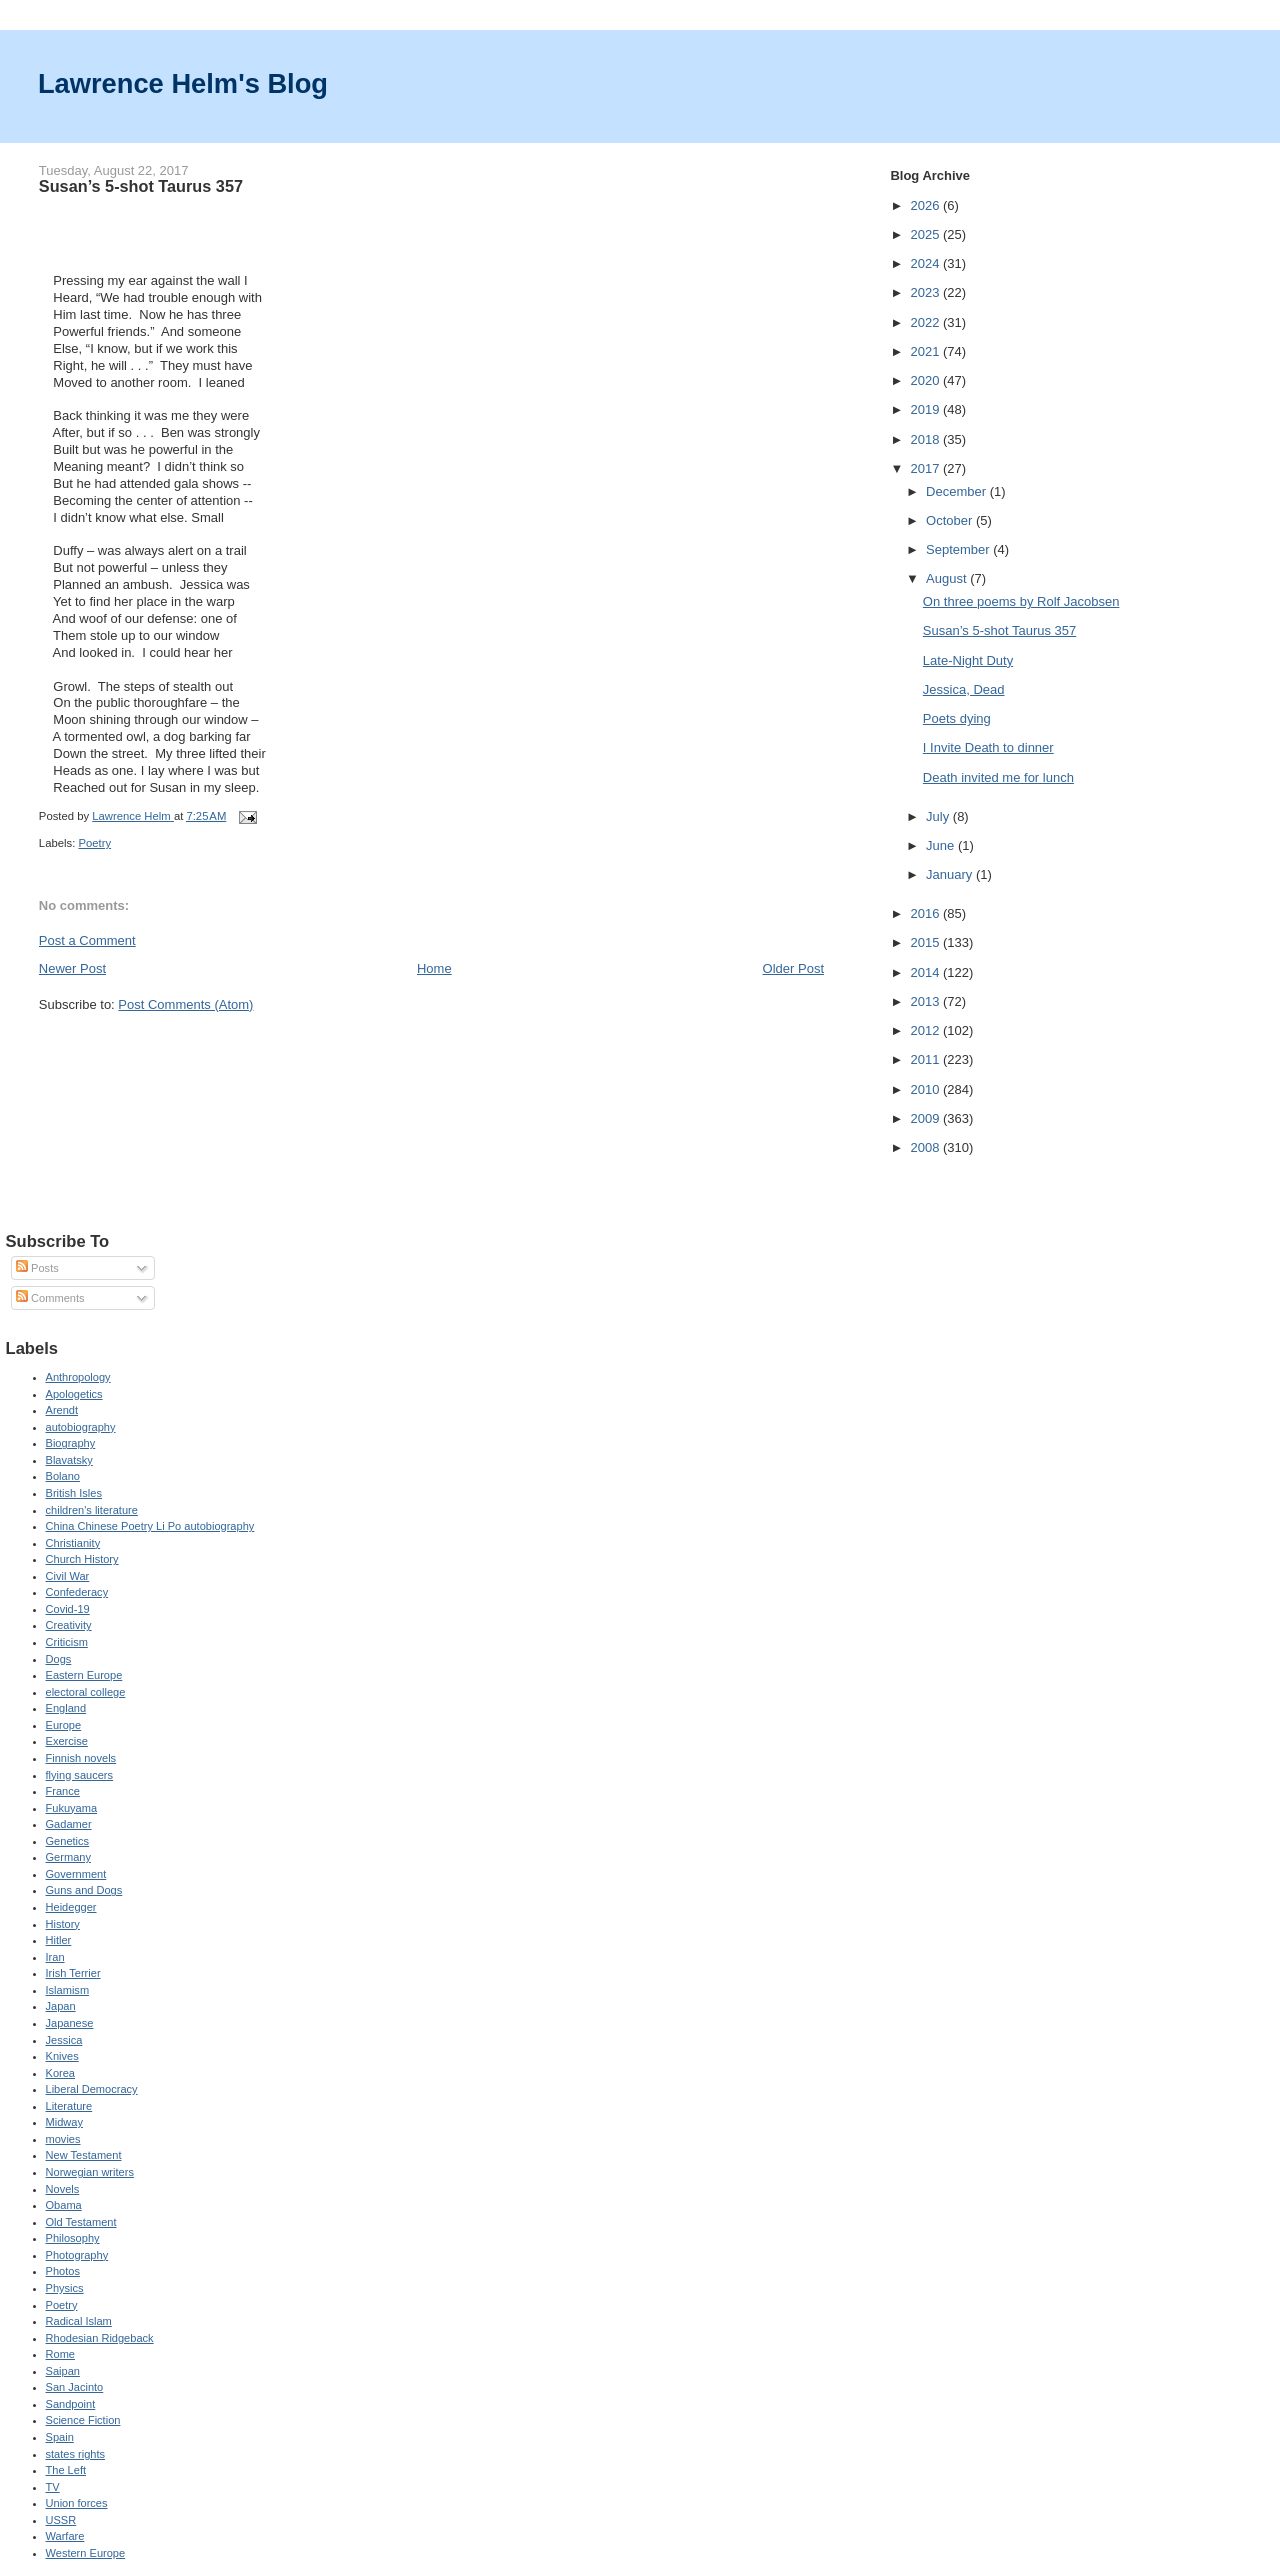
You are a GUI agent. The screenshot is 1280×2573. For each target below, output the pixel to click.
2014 (926, 972)
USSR (61, 2520)
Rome (60, 2354)
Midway (64, 2122)
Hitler (59, 1940)
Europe (64, 1725)
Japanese (70, 2023)
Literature (69, 2106)
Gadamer (69, 1824)
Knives (62, 2056)
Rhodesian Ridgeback (100, 2338)
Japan (61, 2006)
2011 (926, 1059)
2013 (926, 1001)
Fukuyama (72, 1808)
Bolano (63, 1476)
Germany (68, 1857)
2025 (926, 234)
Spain (60, 2437)
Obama (64, 2205)
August (948, 578)
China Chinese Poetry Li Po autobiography (150, 1526)
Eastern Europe (84, 1675)
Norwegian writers (90, 2172)
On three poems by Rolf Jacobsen (1021, 601)
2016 (926, 913)
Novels (63, 2189)
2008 (926, 1147)
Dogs (59, 1659)
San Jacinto (75, 2387)
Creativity (69, 1625)
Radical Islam (79, 2321)
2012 (926, 1030)
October (951, 520)
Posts (37, 1268)
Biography (71, 1443)
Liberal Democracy (92, 2089)
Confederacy (77, 1592)
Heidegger (71, 1907)
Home (434, 968)
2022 (926, 322)
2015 (926, 942)
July (939, 816)
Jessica (64, 2040)
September (959, 549)
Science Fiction (83, 2420)
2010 (926, 1089)
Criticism (67, 1642)
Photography (77, 2255)
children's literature (92, 1510)
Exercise (67, 1741)
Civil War (68, 1576)
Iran (55, 1957)
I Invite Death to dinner (988, 747)
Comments (50, 1298)
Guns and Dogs (84, 1890)
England (66, 1708)
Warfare (65, 2536)
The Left (66, 2470)
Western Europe (86, 2553)
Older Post (793, 968)
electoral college (86, 1692)
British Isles (74, 1493)
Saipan (63, 2371)
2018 (926, 439)
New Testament (84, 2155)
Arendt (62, 1410)
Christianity (73, 1543)
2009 (926, 1118)
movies (63, 2139)
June (942, 845)
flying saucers (80, 1775)
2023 (926, 292)
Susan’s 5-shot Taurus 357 (999, 630)
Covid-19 (68, 1609)
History (63, 1924)
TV (53, 2487)
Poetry (94, 843)
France (63, 1791)
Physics (65, 2288)
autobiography (81, 1427)
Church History (82, 1559)
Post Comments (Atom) (185, 1004)
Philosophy (73, 2238)
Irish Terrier (73, 1973)
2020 (926, 380)
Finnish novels (81, 1758)
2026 (926, 205)
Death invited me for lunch (998, 777)
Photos (63, 2271)
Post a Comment (87, 940)
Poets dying (957, 718)
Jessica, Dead (964, 689)
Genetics (68, 1841)
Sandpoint (71, 2404)
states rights (76, 2454)
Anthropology (78, 1377)
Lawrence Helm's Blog (183, 83)
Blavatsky (69, 1460)
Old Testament (81, 2222)
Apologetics (74, 1394)
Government (76, 1874)
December (958, 491)
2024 (926, 263)
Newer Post (72, 968)
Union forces (77, 2503)
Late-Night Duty (968, 660)
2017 (926, 468)
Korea (60, 2073)
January (951, 874)
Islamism (68, 1990)
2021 (926, 351)
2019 (926, 409)
